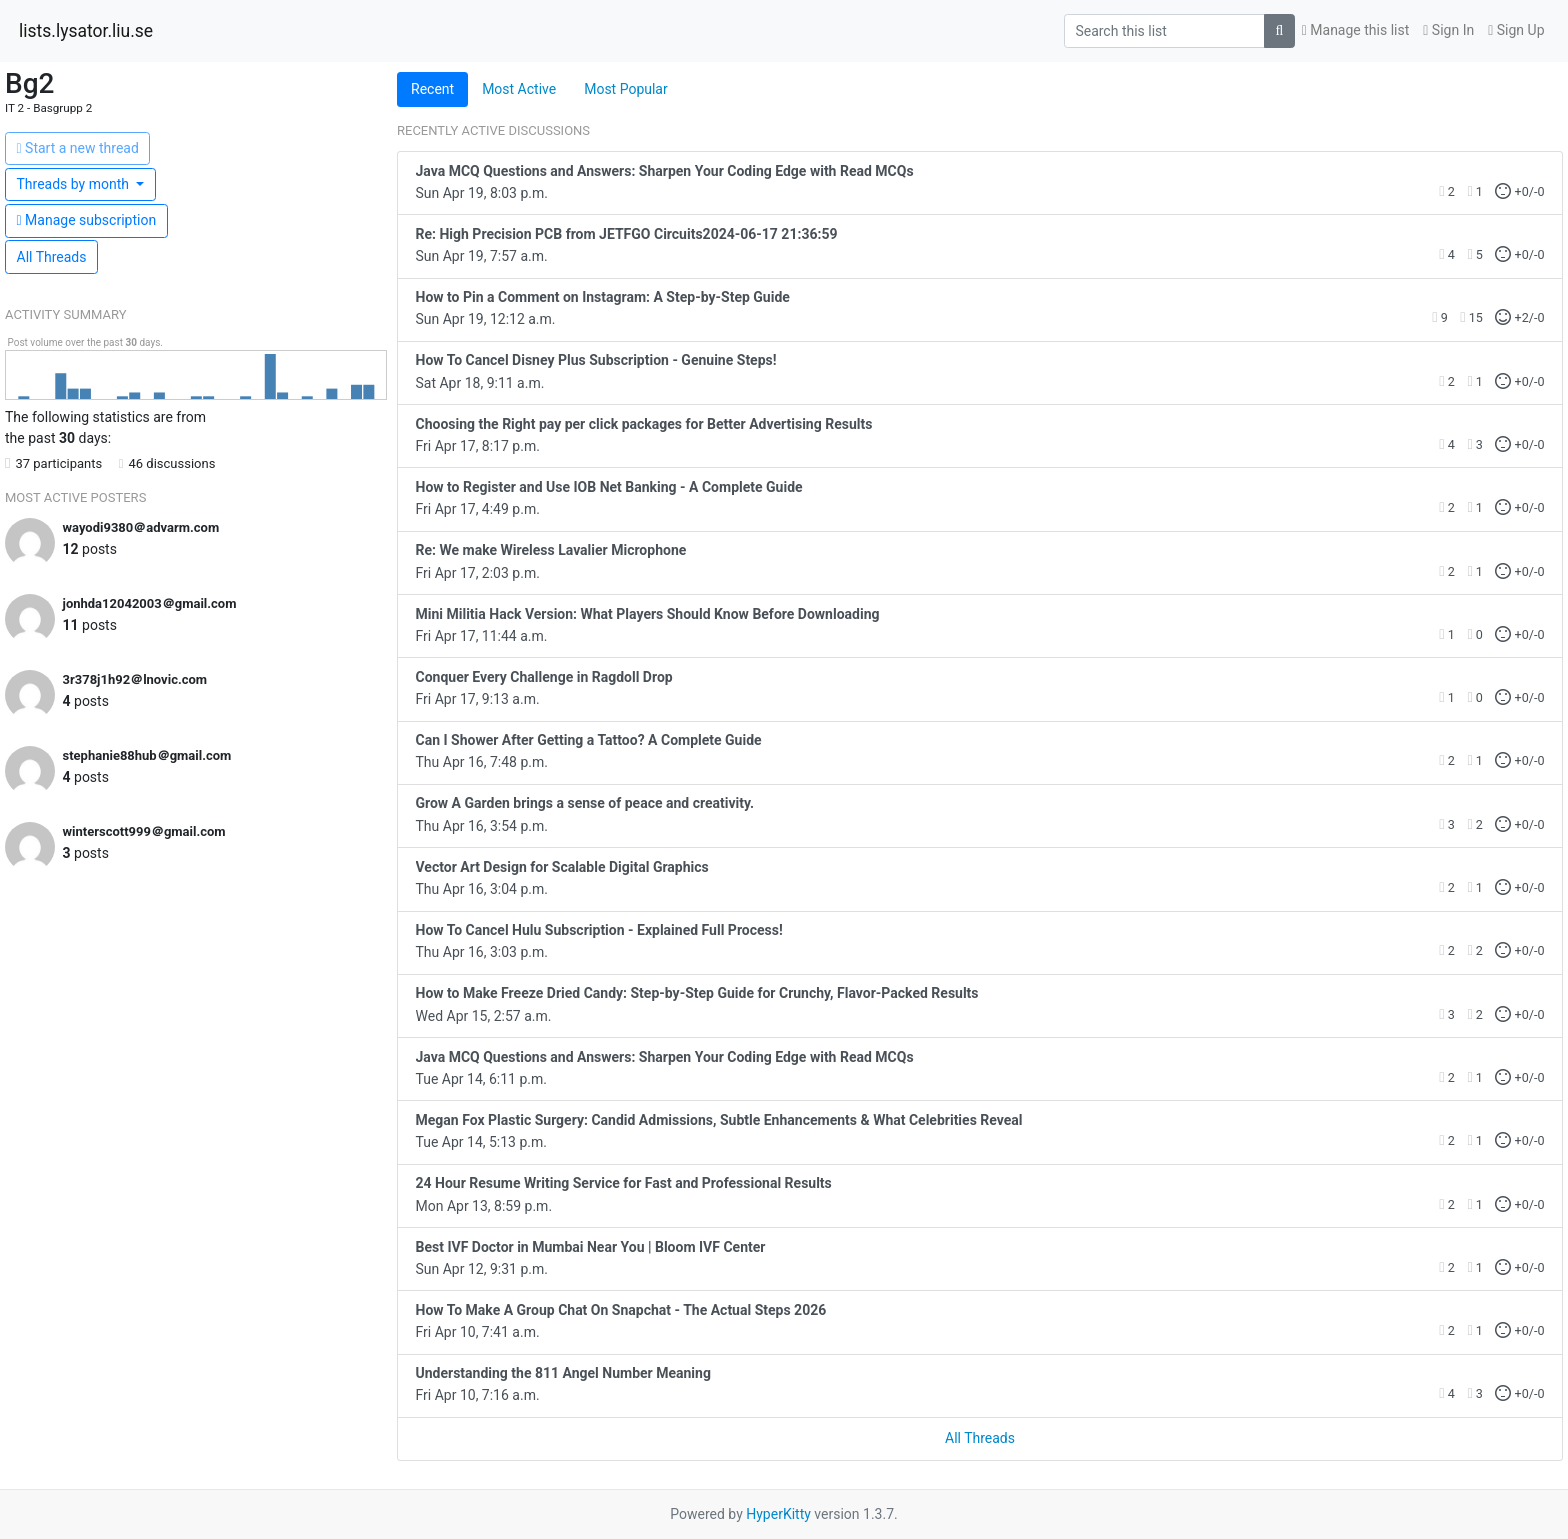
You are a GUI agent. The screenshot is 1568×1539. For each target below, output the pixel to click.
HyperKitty (778, 1514)
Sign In (1448, 30)
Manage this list (1356, 30)
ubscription (87, 220)
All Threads (52, 257)
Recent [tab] (432, 89)
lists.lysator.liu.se (86, 31)
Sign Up (1516, 30)
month (75, 184)
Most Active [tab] (519, 89)
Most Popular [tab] (626, 89)
